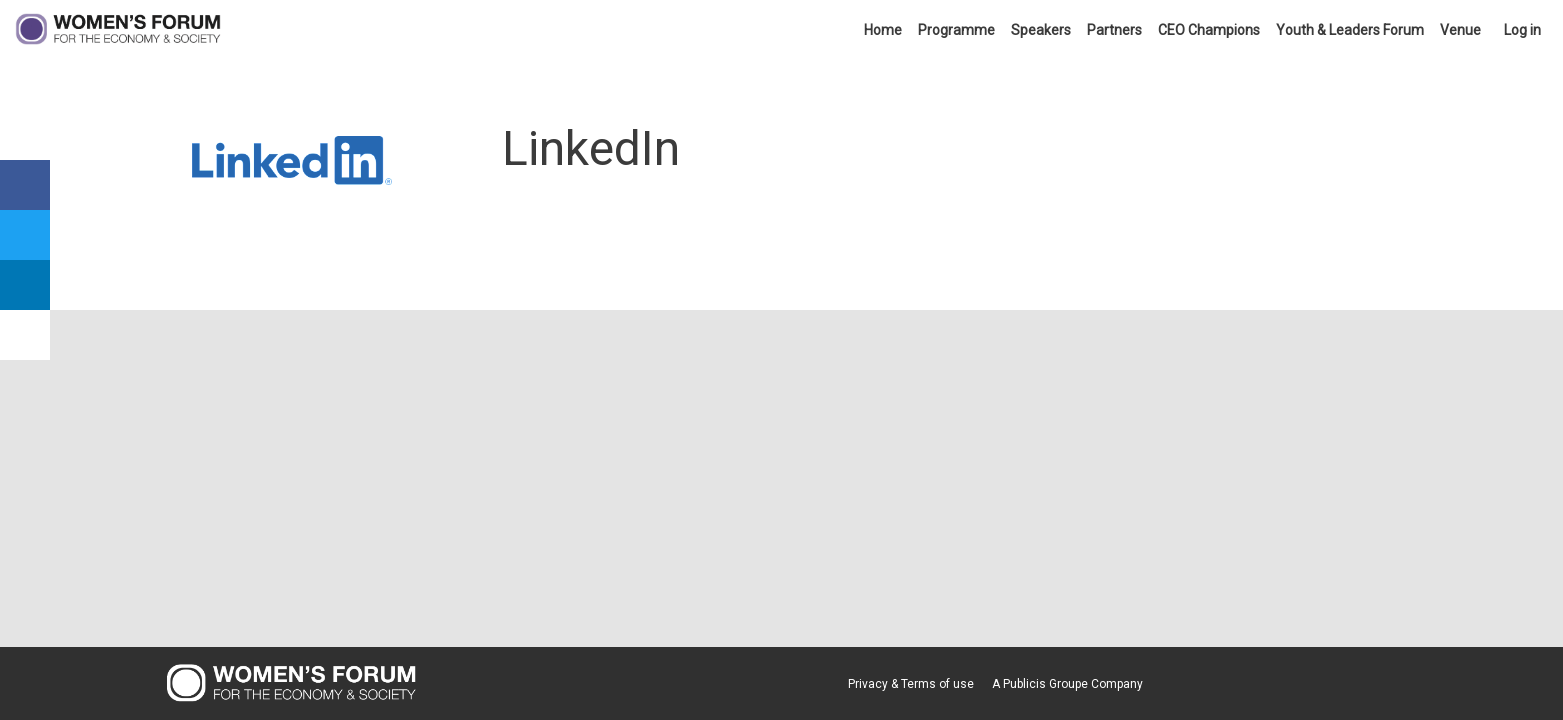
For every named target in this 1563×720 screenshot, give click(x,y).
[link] (883, 30)
